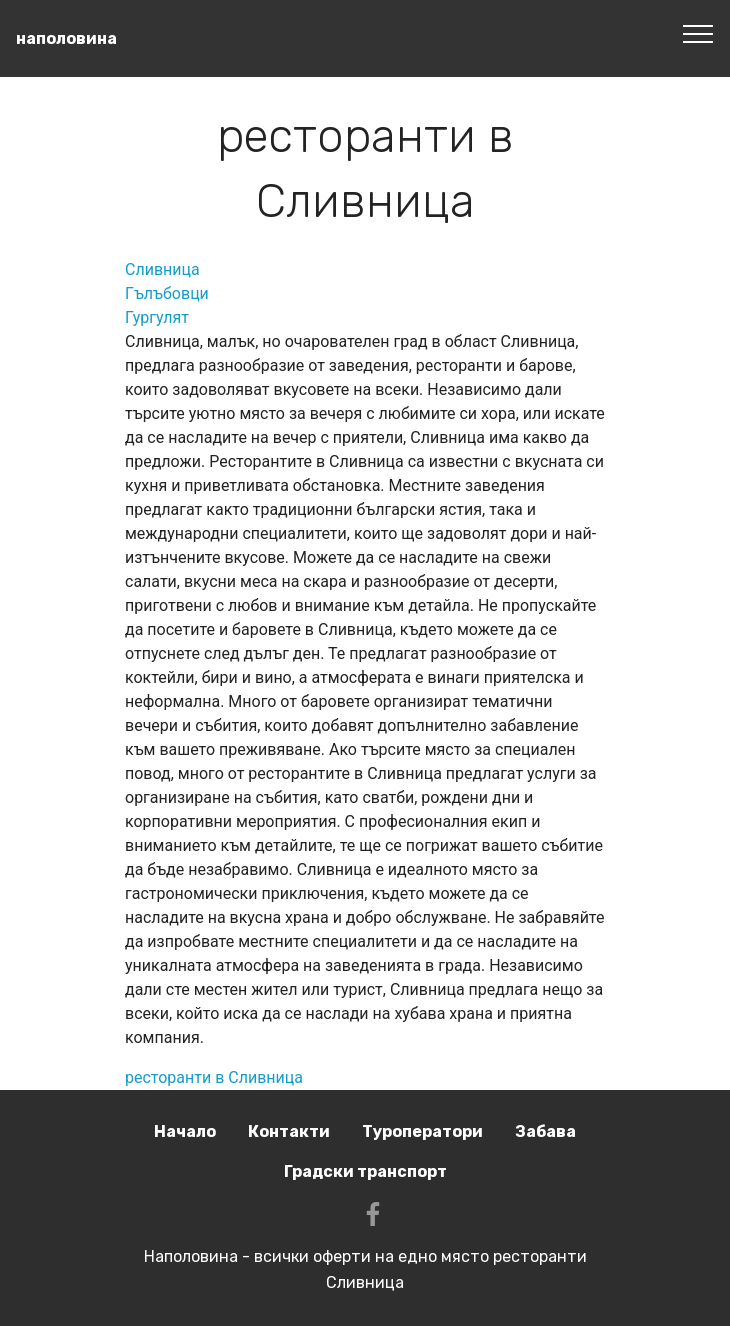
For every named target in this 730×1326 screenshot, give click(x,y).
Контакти (289, 1131)
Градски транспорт (365, 1171)
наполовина (66, 38)
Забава (545, 1131)
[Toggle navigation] (698, 33)
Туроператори (422, 1131)
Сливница (162, 269)
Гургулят (157, 317)
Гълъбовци (167, 293)
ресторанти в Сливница (214, 1077)
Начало (185, 1131)
